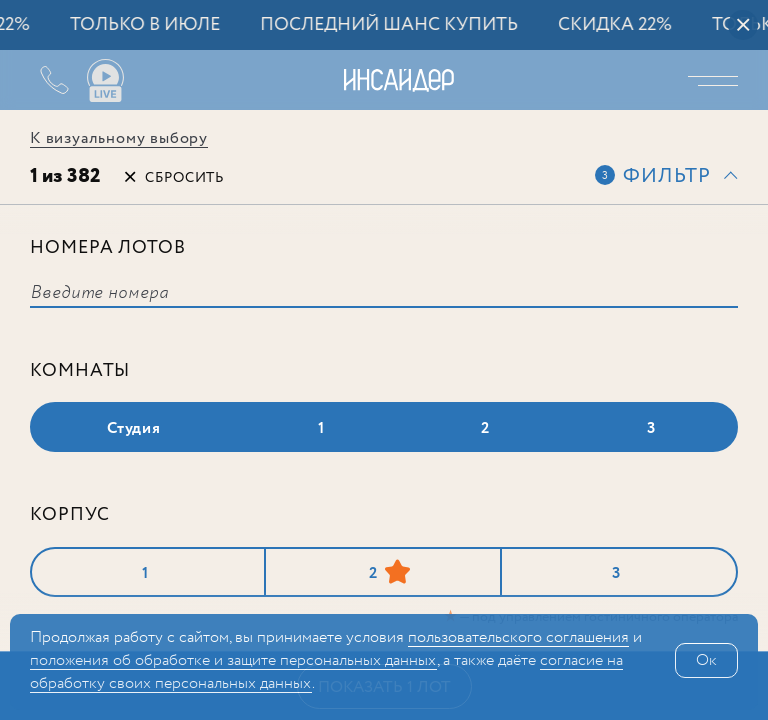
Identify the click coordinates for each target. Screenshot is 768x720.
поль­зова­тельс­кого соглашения (518, 637)
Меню (718, 80)
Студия (134, 428)
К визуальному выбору (119, 138)
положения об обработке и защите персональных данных (233, 660)
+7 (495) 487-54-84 (40, 80)
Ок (706, 660)
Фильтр (667, 176)
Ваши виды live (105, 81)
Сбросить (184, 178)
